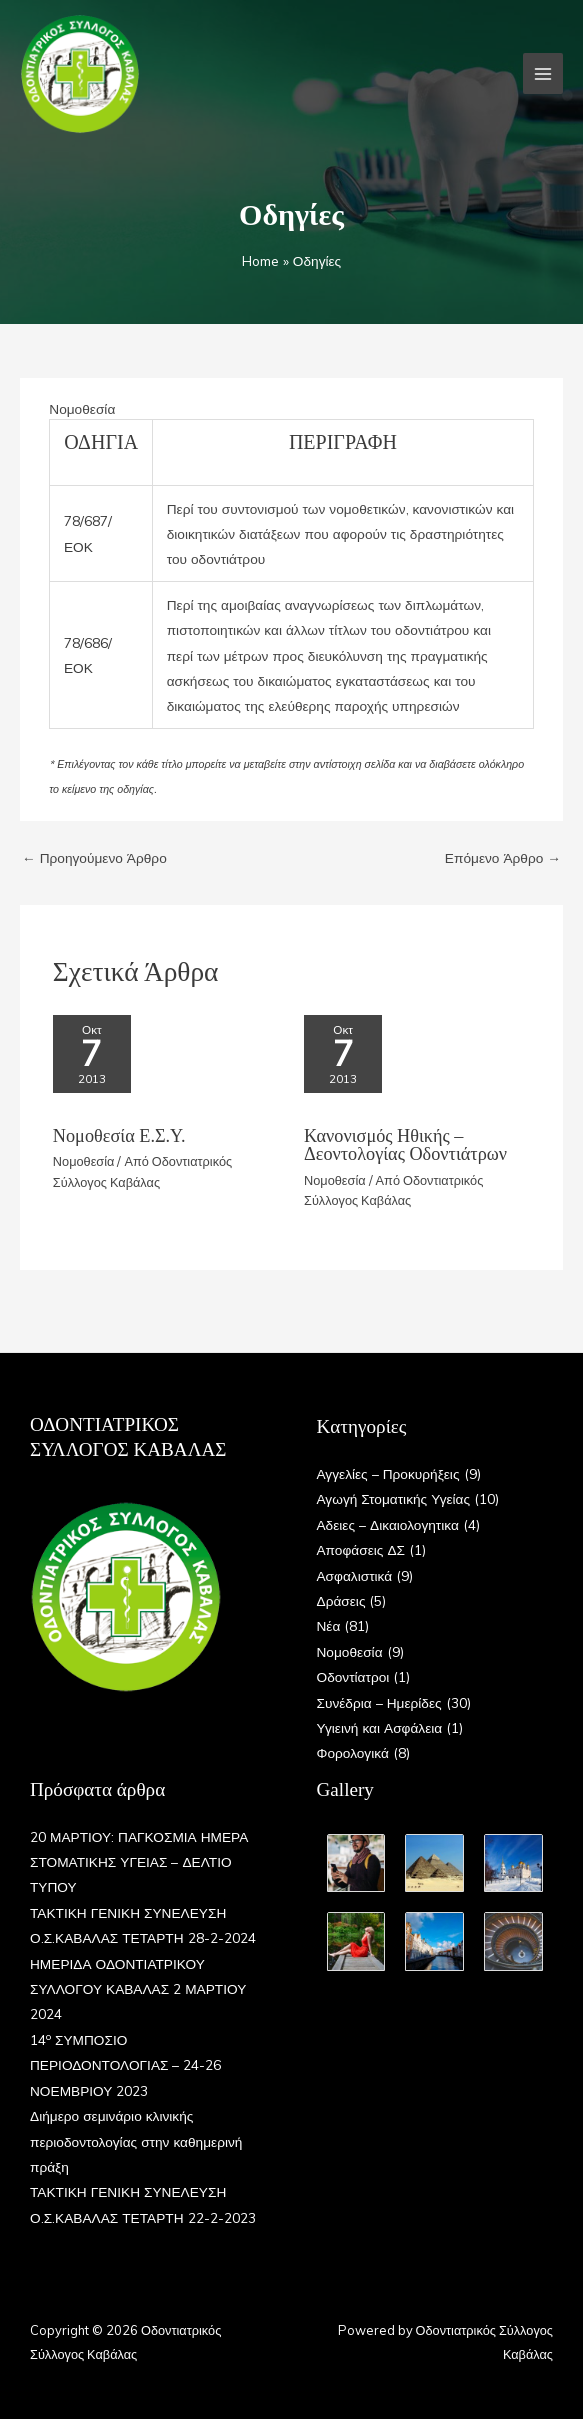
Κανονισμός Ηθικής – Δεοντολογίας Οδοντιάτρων (405, 1145)
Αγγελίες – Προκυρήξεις (388, 1473)
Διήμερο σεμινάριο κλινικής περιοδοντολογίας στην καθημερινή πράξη (136, 2141)
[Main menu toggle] (543, 73)
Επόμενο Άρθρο (503, 857)
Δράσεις (341, 1600)
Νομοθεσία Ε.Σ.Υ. (119, 1136)
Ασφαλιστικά (355, 1575)
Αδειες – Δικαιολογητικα (388, 1524)
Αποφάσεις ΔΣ (361, 1549)
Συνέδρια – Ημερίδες (379, 1702)
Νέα (329, 1625)
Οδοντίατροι (353, 1676)
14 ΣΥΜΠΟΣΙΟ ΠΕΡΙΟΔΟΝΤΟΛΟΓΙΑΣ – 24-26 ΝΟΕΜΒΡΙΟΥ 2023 (125, 2065)
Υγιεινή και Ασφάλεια (380, 1727)
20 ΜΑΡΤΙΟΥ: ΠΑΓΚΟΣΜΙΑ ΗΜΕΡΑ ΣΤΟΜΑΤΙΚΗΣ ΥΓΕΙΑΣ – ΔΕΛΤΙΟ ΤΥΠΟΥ (139, 1862)
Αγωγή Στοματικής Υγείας (394, 1498)
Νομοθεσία (82, 408)
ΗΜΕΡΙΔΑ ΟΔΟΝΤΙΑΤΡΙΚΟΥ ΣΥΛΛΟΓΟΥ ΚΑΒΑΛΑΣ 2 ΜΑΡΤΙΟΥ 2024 (138, 1989)
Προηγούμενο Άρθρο (94, 857)
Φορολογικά (353, 1752)
